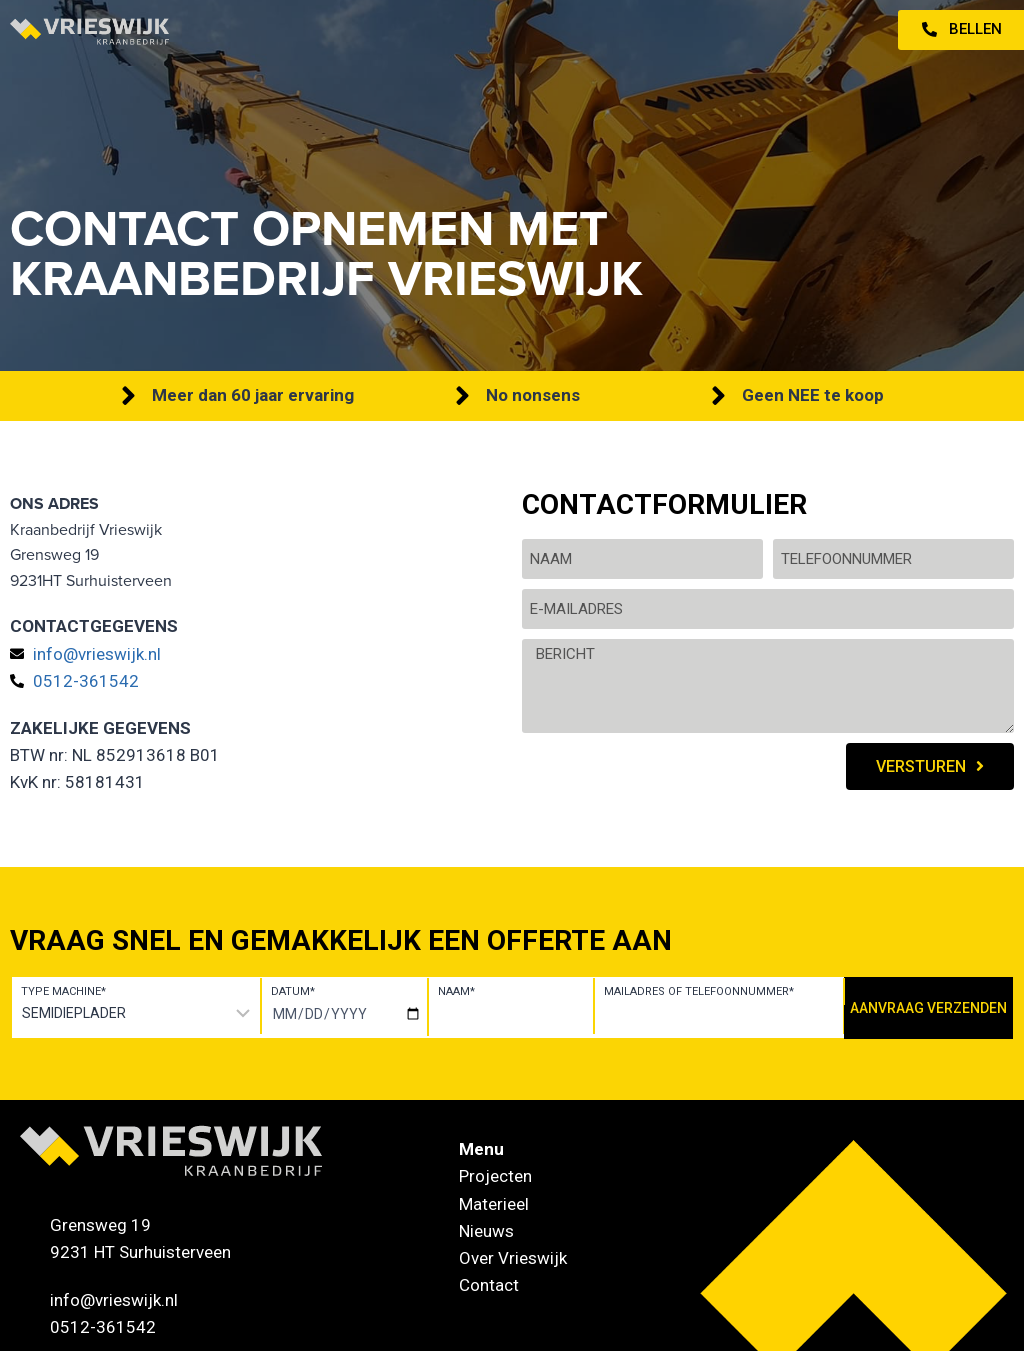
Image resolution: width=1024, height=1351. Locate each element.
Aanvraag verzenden (928, 1008)
